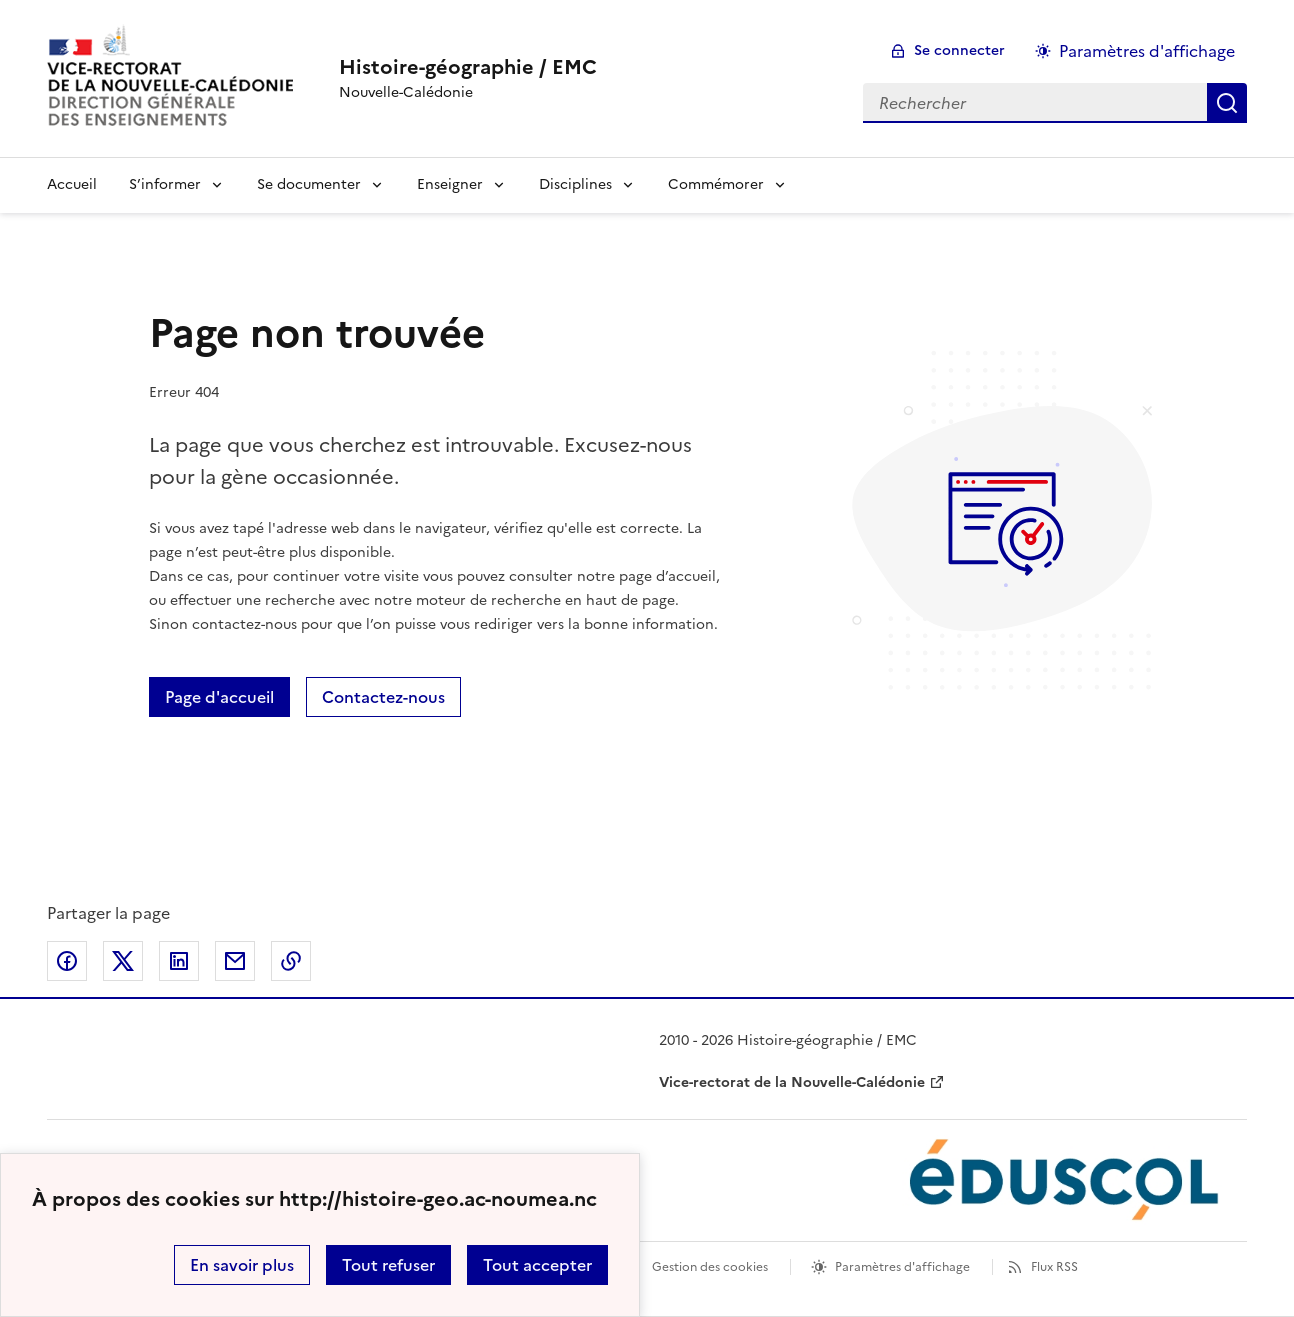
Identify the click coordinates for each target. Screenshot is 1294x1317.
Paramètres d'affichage (902, 1267)
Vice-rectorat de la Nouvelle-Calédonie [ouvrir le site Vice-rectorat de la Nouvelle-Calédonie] (792, 1082)
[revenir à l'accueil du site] (468, 67)
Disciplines (575, 184)
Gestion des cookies (710, 1267)
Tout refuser (388, 1265)
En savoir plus (242, 1265)
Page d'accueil (219, 697)
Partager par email (235, 961)
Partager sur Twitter (123, 961)
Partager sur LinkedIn (179, 961)
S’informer (165, 184)
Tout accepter (537, 1265)
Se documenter (309, 184)
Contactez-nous (383, 697)
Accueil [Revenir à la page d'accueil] (72, 184)
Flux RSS (1054, 1267)
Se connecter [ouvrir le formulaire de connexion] (959, 50)
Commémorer (716, 184)
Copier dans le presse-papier (291, 961)
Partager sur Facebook (67, 961)
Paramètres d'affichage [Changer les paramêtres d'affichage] (1147, 51)
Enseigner (450, 184)
